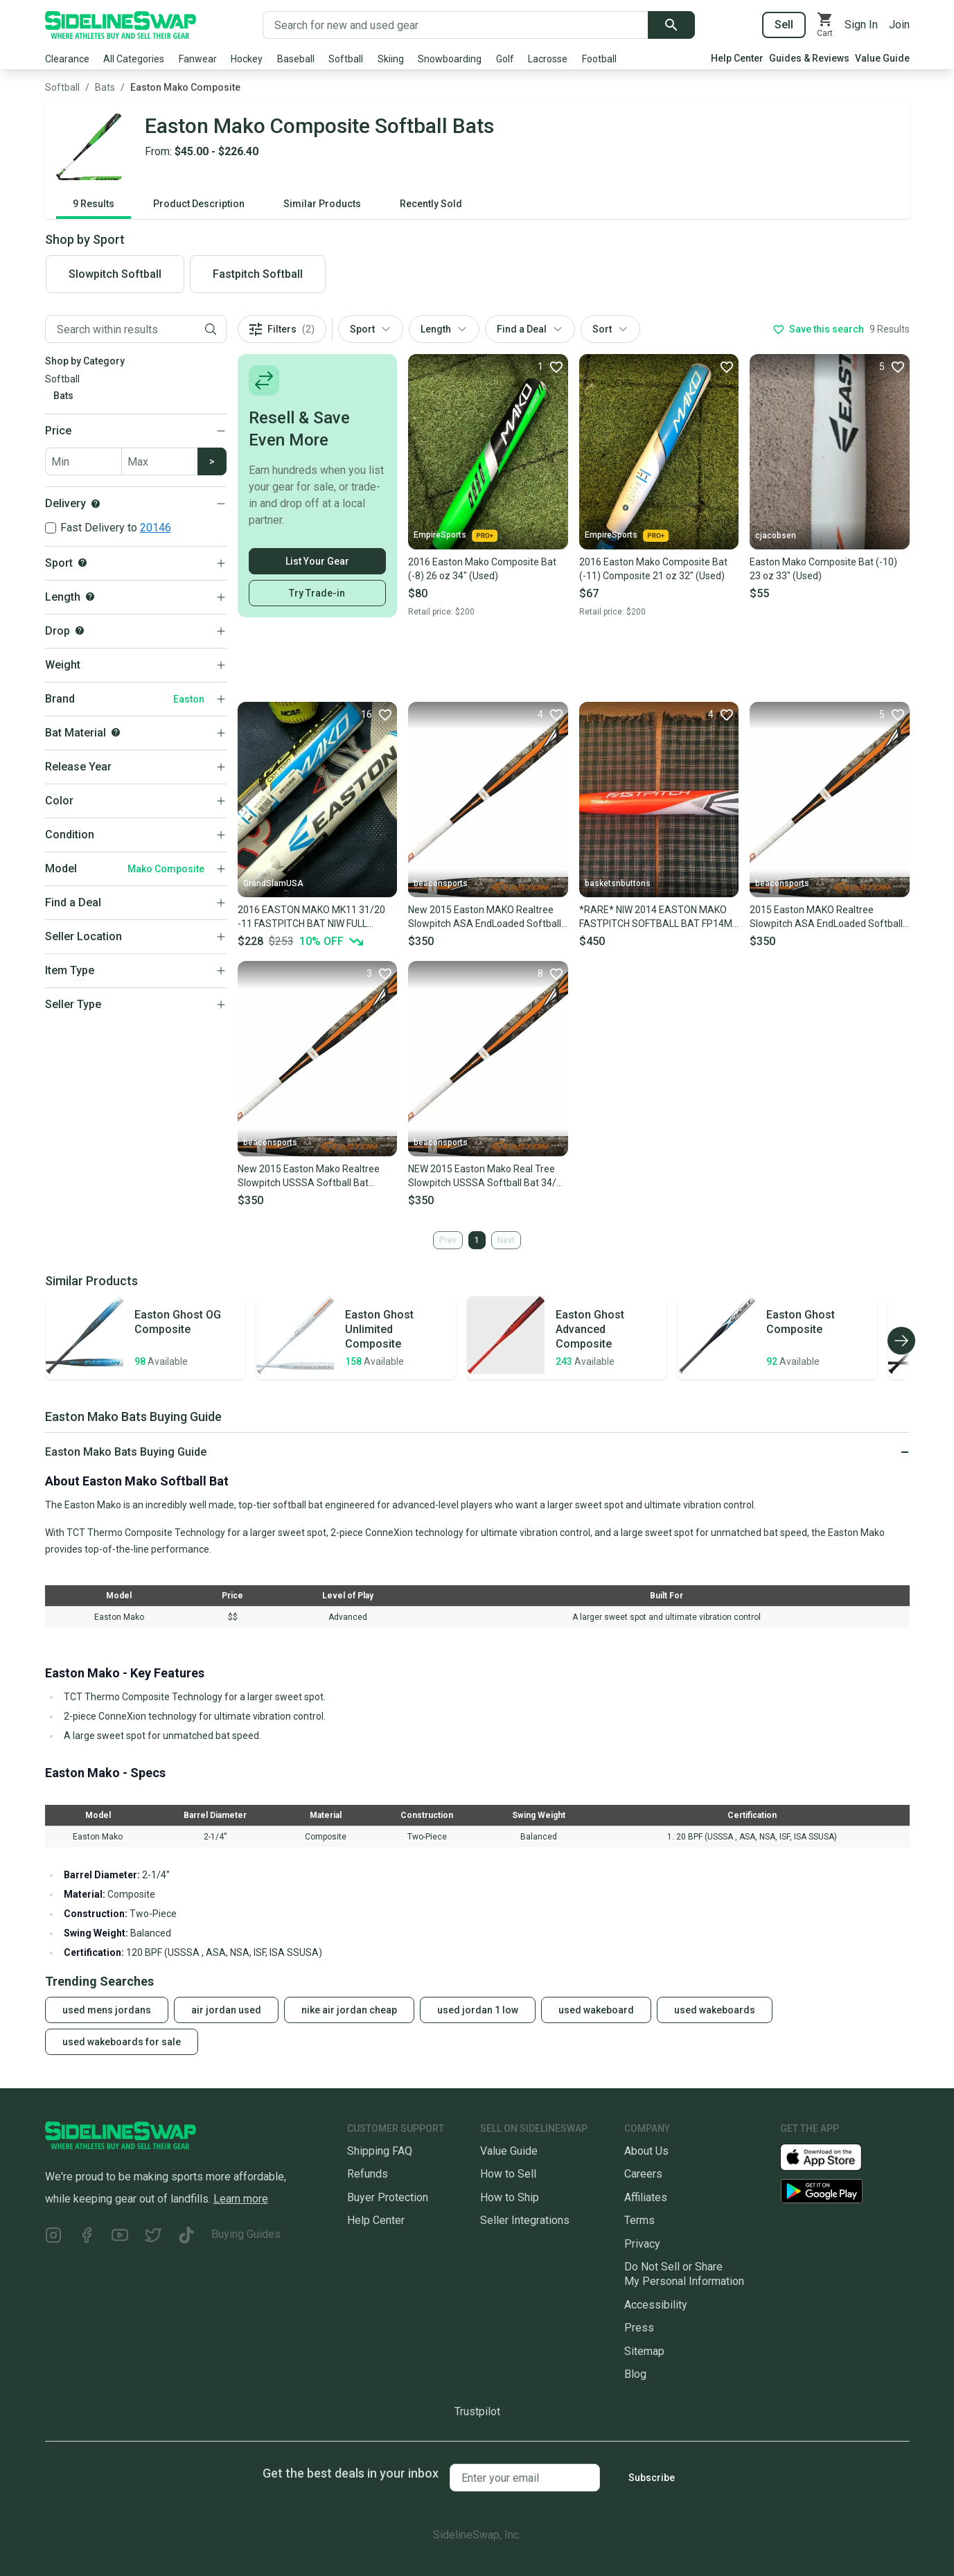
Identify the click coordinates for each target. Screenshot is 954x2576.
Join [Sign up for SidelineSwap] (899, 24)
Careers (643, 2173)
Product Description (199, 203)
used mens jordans (106, 2009)
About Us (646, 2151)
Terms (639, 2220)
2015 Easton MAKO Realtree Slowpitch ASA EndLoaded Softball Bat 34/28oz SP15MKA (826, 917)
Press (639, 2327)
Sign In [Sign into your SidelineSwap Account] (861, 24)
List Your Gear (317, 561)
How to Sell (508, 2173)
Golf (505, 58)
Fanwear (198, 58)
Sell (784, 24)
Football (599, 58)
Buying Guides (246, 2234)
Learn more (240, 2198)
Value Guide (882, 58)
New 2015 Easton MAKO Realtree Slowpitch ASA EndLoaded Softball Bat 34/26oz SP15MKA (484, 917)
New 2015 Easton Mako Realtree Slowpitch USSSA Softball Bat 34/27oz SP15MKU (309, 1176)
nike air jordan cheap (349, 2009)
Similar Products (322, 203)
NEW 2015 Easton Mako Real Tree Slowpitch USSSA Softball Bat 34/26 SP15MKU (487, 1176)
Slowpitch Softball (115, 274)
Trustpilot (477, 2411)
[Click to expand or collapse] (477, 1452)
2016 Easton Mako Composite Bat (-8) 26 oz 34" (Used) (482, 568)
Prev (448, 1240)
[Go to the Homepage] (120, 25)
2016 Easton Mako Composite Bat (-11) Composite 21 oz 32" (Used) (653, 568)
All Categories (133, 58)
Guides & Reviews (809, 58)
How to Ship (509, 2197)
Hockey (247, 58)
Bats (105, 87)
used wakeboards (714, 2009)
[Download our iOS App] (832, 2156)
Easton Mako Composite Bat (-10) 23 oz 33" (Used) (823, 568)
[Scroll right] (901, 1341)
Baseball (296, 58)
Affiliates (645, 2197)
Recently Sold (431, 203)
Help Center (737, 58)
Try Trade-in (317, 593)
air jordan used (226, 2009)
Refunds (367, 2173)
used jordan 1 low (477, 2009)
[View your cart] (825, 25)
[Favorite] (550, 366)
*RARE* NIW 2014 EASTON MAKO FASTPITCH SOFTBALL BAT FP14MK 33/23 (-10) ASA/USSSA (658, 917)
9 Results (93, 203)
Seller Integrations (524, 2220)
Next (506, 1240)
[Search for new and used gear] (455, 25)
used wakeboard (596, 2009)
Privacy (642, 2243)
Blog (635, 2374)
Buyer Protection (387, 2197)
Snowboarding (450, 58)
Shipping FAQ (379, 2151)
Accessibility (655, 2304)
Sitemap (644, 2351)
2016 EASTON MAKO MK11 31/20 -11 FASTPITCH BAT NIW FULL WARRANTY (311, 917)
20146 (155, 527)
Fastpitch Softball (258, 274)
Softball (345, 58)
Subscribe (651, 2477)
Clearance (67, 58)
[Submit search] (671, 25)
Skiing (391, 58)
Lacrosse (547, 58)
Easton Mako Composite (185, 87)
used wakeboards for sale (121, 2041)
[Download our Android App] (844, 2191)
